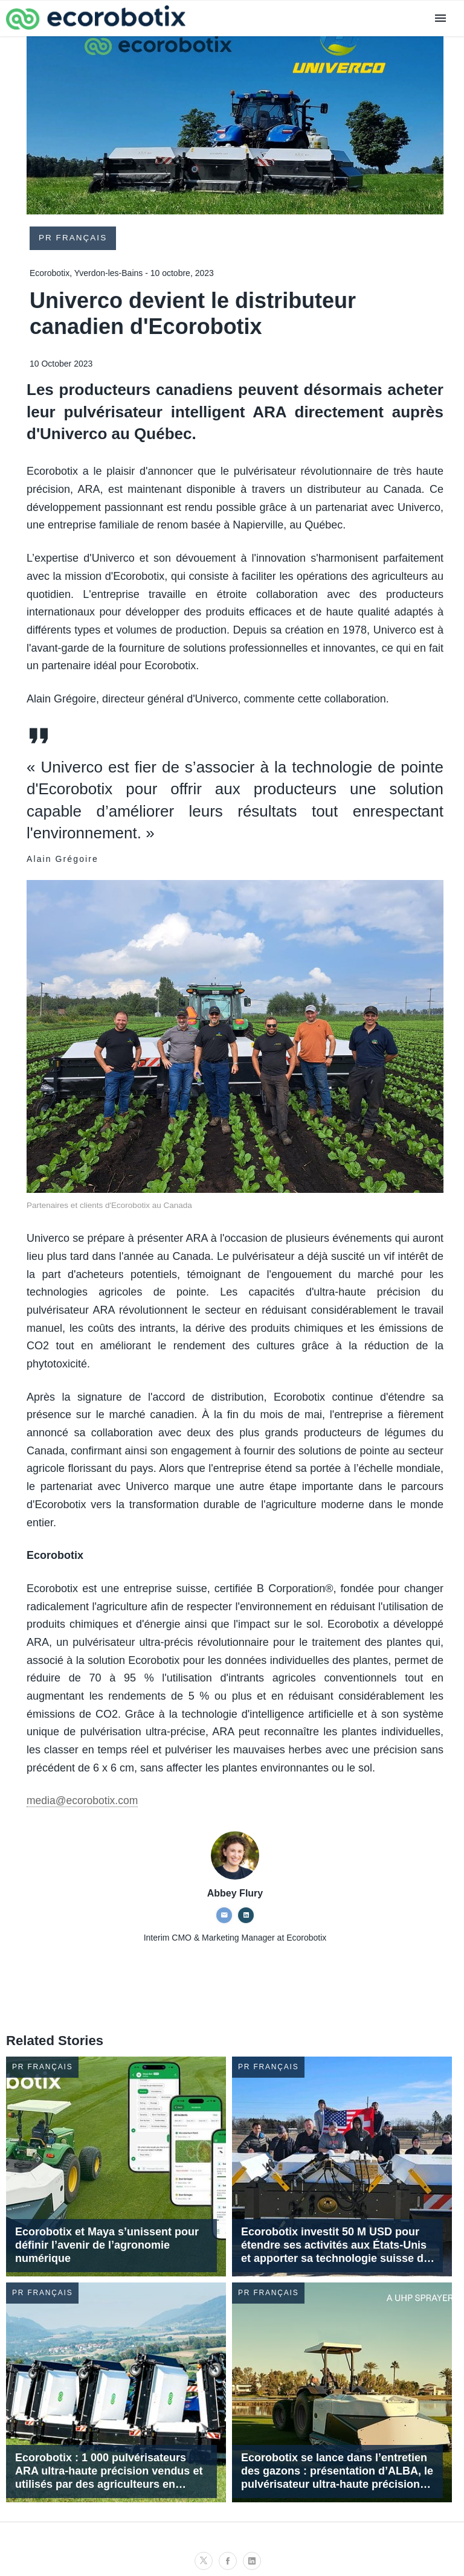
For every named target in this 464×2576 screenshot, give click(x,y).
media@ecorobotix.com (84, 1801)
